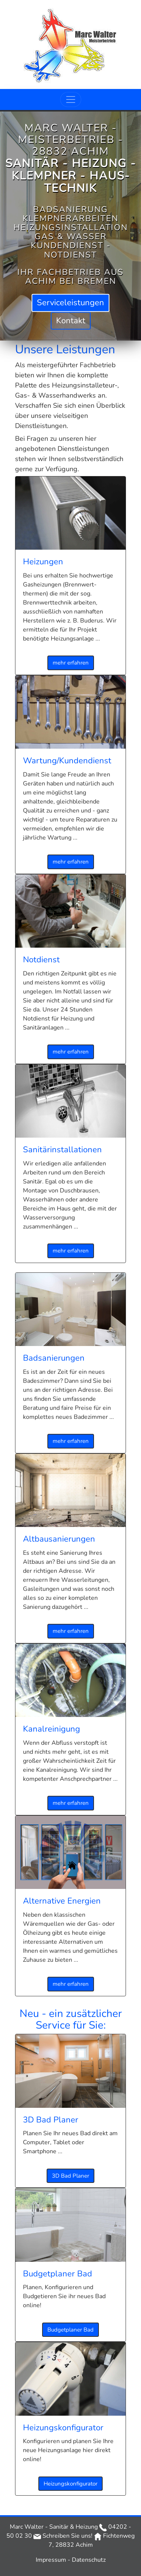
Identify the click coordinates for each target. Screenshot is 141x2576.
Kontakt (70, 320)
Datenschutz (89, 2560)
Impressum (52, 2560)
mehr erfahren (71, 662)
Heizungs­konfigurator (70, 2483)
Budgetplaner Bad (70, 2329)
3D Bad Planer (70, 2176)
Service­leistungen (70, 302)
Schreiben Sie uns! (62, 2536)
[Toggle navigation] (70, 99)
